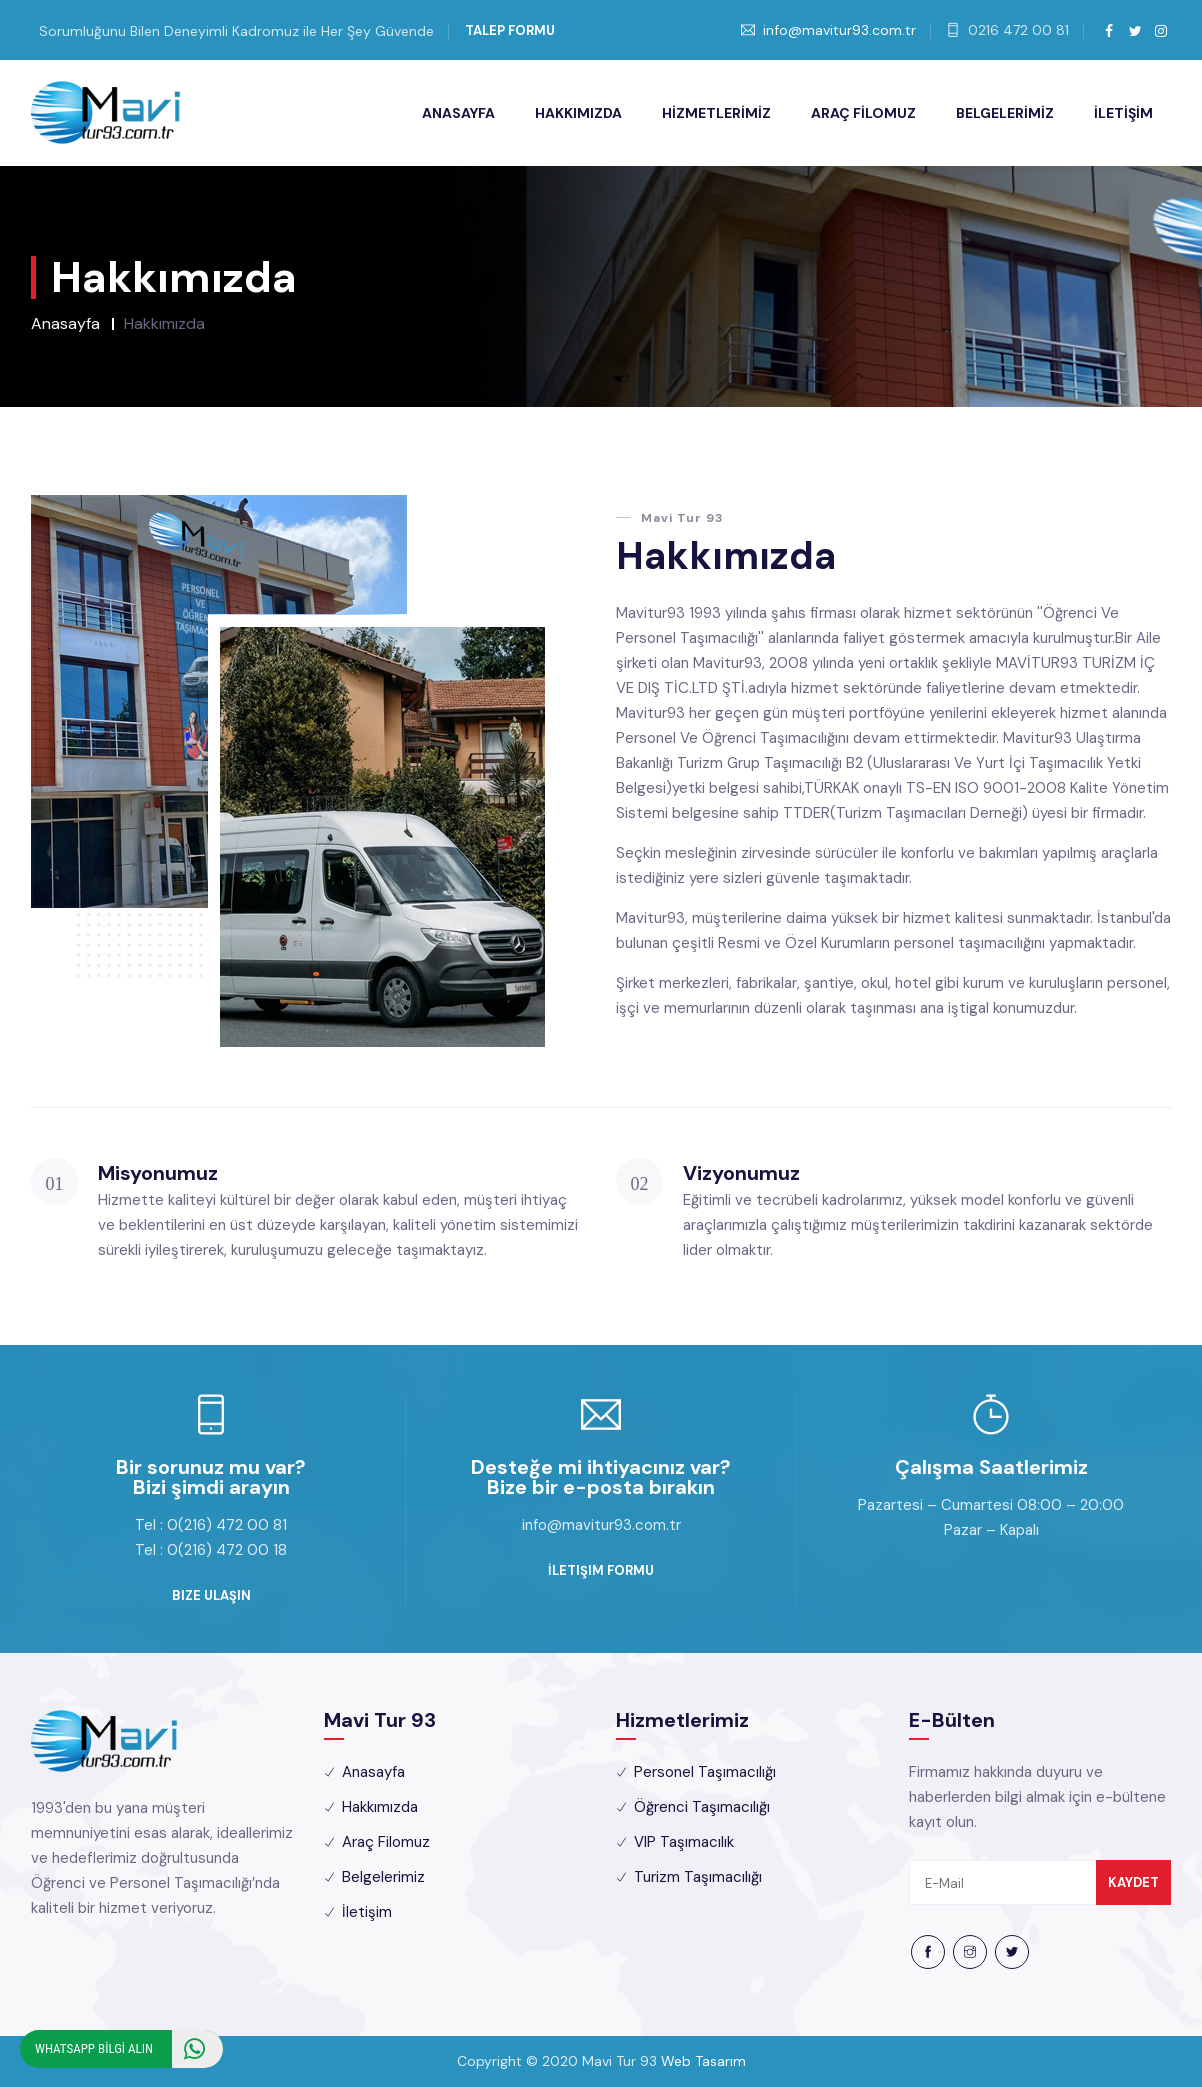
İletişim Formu (601, 1570)
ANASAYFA (458, 113)
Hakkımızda (380, 1807)
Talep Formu (510, 30)
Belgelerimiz (383, 1877)
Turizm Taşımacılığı (698, 1877)
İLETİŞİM (1123, 113)
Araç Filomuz (386, 1842)
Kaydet (1133, 1882)
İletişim (367, 1912)
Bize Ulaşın (211, 1595)
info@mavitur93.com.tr (839, 30)
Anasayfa (65, 323)
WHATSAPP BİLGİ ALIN (129, 2049)
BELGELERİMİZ (1005, 113)
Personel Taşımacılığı (705, 1772)
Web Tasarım (703, 2061)
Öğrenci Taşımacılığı (702, 1807)
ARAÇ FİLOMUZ (863, 113)
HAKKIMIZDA (578, 113)
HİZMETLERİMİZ (716, 113)
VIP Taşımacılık (684, 1842)
